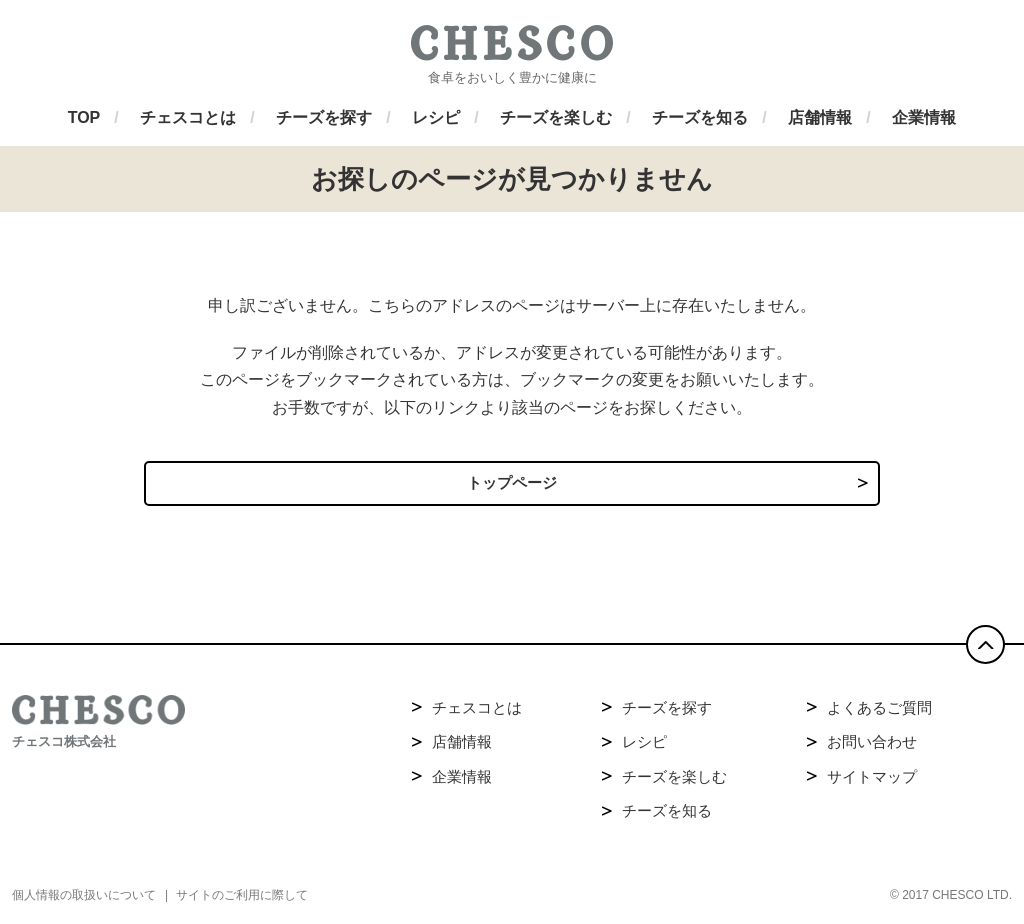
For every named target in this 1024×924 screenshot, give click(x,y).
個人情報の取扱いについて (84, 900)
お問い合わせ (872, 746)
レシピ (644, 746)
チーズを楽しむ (674, 781)
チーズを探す (667, 712)
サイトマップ (872, 781)
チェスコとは (477, 712)
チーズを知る (667, 815)
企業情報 (462, 781)
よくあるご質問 (879, 712)
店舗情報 (462, 746)
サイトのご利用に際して (242, 900)
